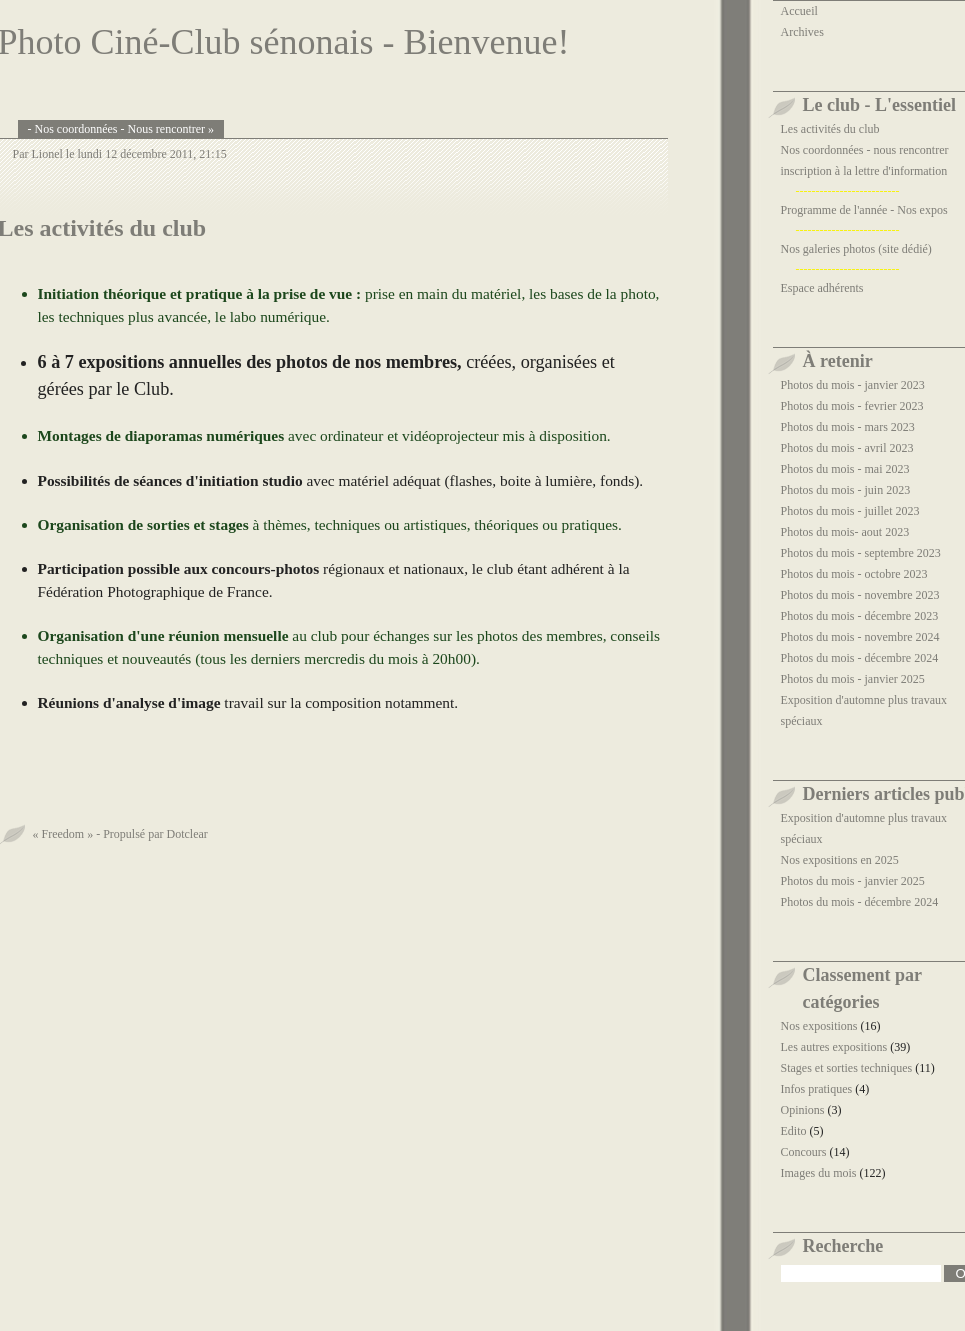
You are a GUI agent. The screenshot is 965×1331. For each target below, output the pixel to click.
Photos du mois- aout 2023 (845, 532)
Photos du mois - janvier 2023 (853, 385)
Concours (804, 1152)
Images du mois (819, 1173)
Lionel (47, 154)
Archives (802, 32)
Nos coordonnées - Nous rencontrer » (125, 129)
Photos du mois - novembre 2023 (860, 595)
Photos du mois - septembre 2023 (861, 553)
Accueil (799, 11)
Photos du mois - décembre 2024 (860, 658)
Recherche (843, 1246)
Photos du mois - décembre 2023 (860, 616)
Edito (794, 1131)
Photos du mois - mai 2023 (845, 469)
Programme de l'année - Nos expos (864, 210)
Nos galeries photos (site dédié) (856, 249)
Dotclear (186, 834)
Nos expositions (819, 1026)
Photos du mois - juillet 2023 (850, 511)
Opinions (803, 1110)
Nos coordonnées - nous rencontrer (865, 150)
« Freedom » (63, 834)
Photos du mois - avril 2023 (847, 448)
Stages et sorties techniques (847, 1068)
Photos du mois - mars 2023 (848, 427)
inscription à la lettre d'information (864, 171)
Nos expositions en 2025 (840, 860)
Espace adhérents (822, 288)
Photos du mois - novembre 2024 (860, 637)
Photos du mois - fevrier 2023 (852, 406)
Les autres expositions (834, 1047)
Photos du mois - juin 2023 (846, 490)
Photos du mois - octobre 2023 (854, 574)
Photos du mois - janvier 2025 (853, 679)
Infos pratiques (817, 1089)
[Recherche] (861, 1273)
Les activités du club (830, 129)
